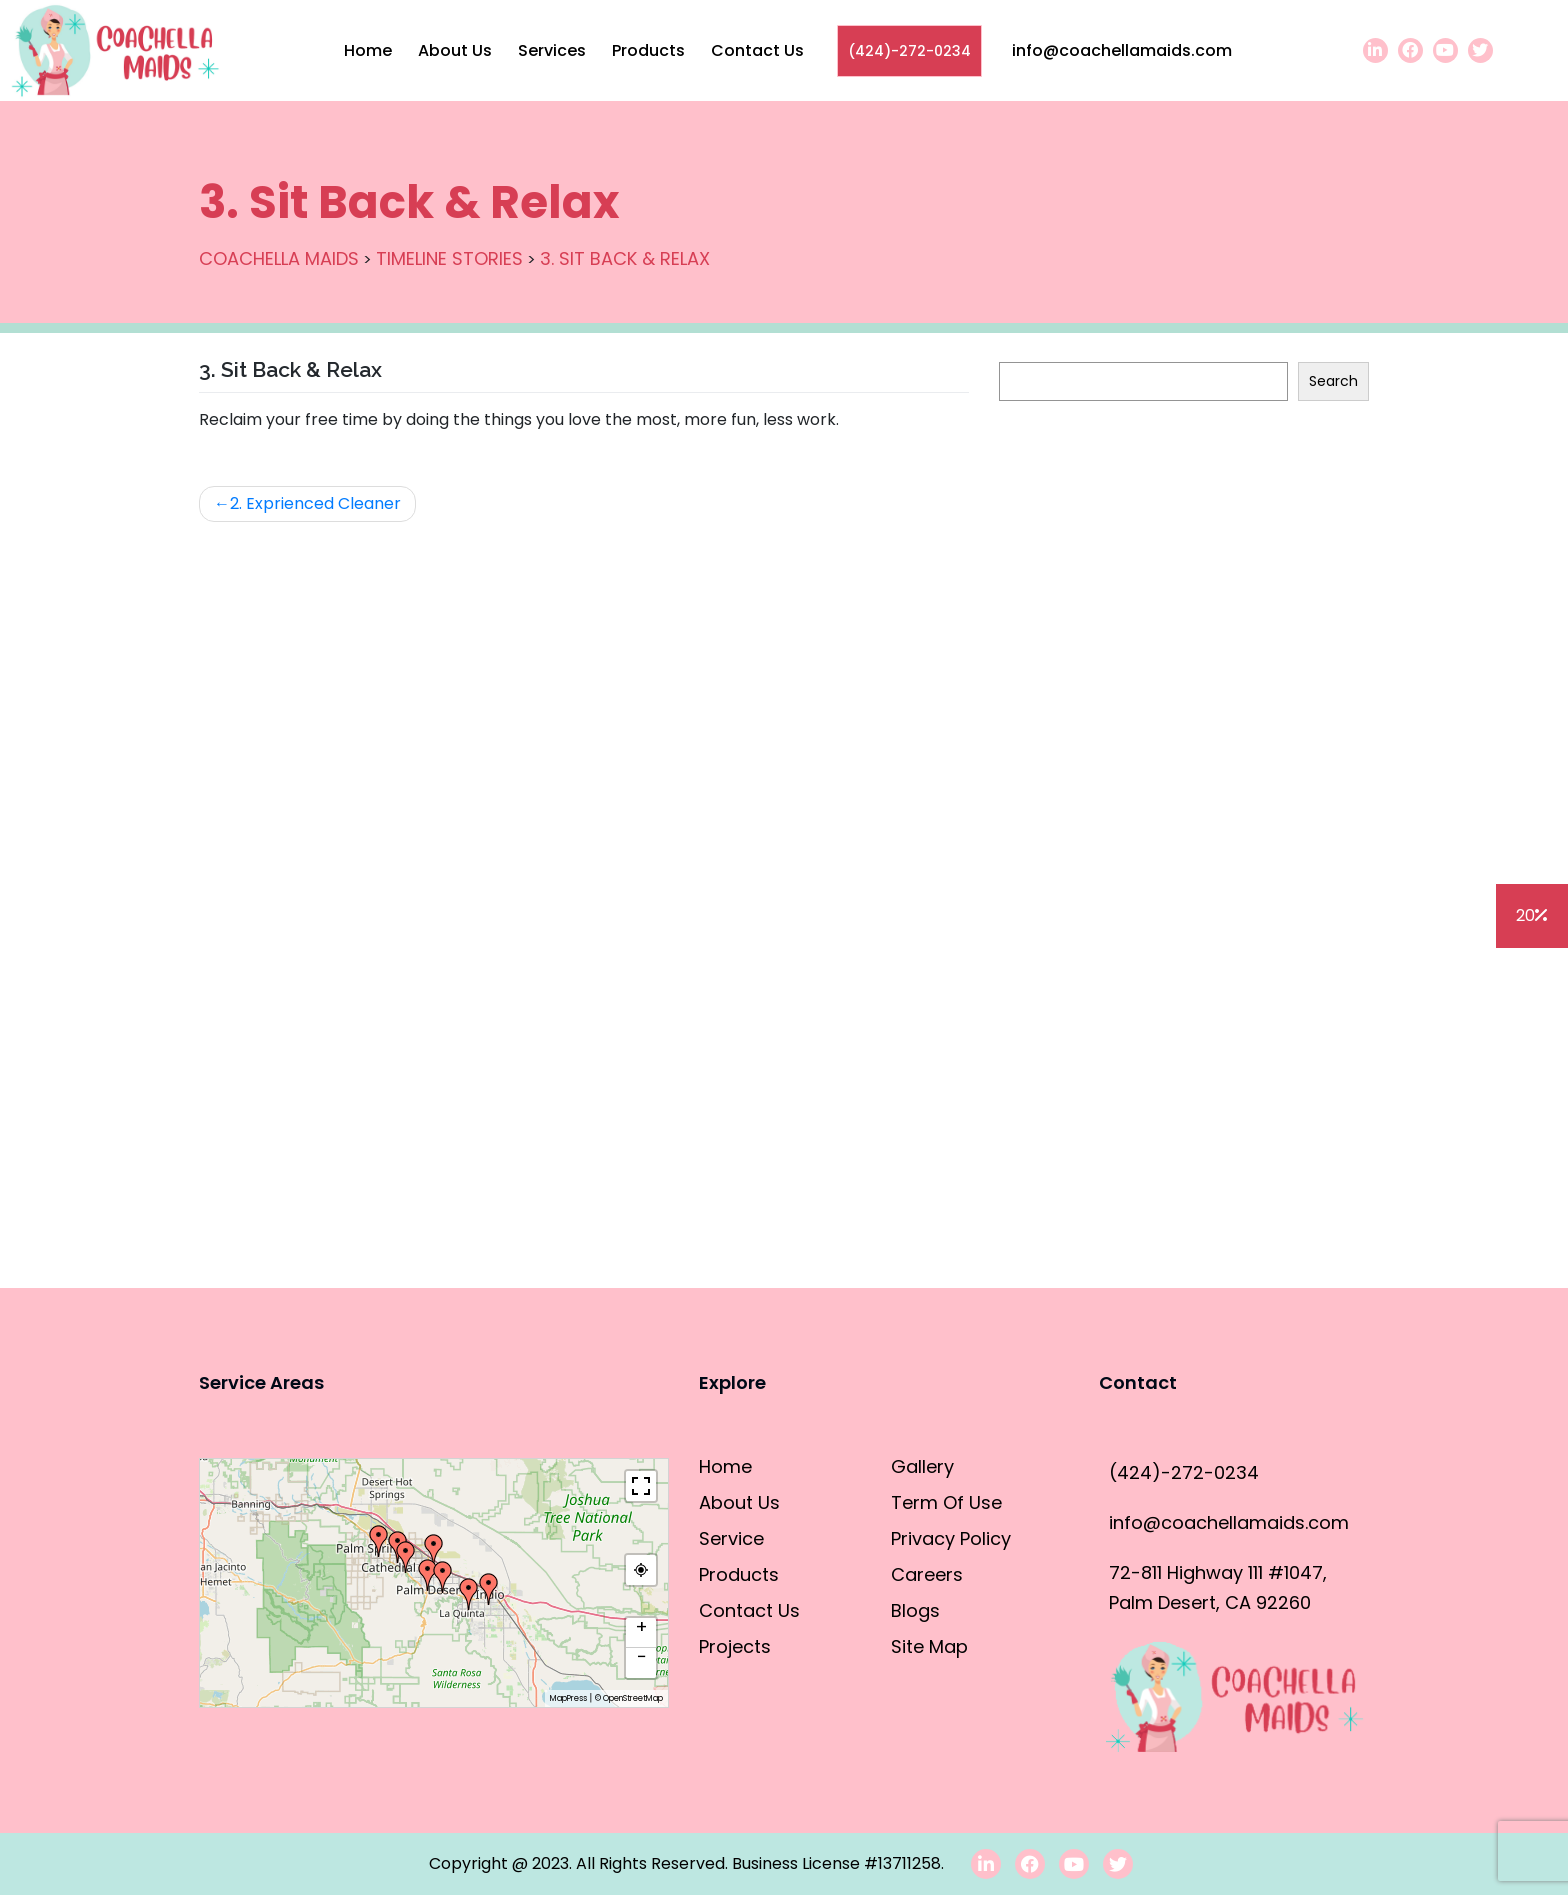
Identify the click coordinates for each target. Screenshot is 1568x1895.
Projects (735, 1646)
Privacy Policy (951, 1538)
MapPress (568, 1698)
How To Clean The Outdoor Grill (1122, 542)
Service (731, 1538)
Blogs (1057, 1256)
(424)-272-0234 (909, 51)
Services (552, 50)
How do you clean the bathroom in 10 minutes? (1182, 695)
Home (368, 50)
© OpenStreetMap (629, 1698)
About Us (455, 50)
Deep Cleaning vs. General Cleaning (1139, 848)
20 (1532, 915)
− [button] (642, 1658)
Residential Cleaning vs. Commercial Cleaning (1177, 746)
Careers (927, 1574)
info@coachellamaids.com (1122, 50)
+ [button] (641, 1628)
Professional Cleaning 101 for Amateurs (1150, 1001)
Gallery (922, 1466)
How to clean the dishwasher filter (1133, 593)
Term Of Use (946, 1502)
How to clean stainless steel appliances (1153, 644)
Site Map (929, 1646)
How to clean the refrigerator (1115, 491)
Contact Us (757, 50)
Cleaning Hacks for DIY (1087, 950)
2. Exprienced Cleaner (315, 503)
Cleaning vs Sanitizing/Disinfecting (1132, 899)
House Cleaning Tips (1077, 797)
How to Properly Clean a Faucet (1124, 1052)
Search (1023, 343)
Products (648, 50)
